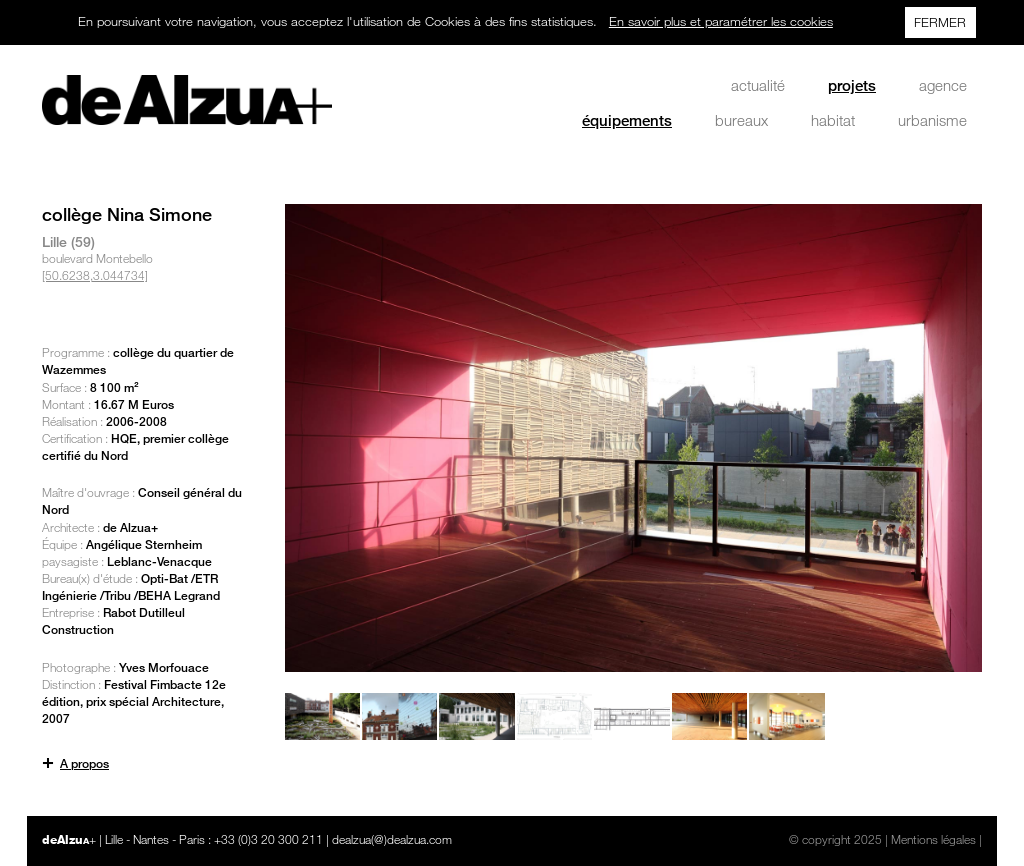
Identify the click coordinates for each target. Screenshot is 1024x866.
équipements (627, 120)
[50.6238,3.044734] (95, 275)
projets (852, 85)
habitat (833, 120)
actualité (758, 85)
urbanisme (932, 120)
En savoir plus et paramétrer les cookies (721, 21)
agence (943, 85)
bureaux (741, 120)
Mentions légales (933, 839)
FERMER (940, 22)
